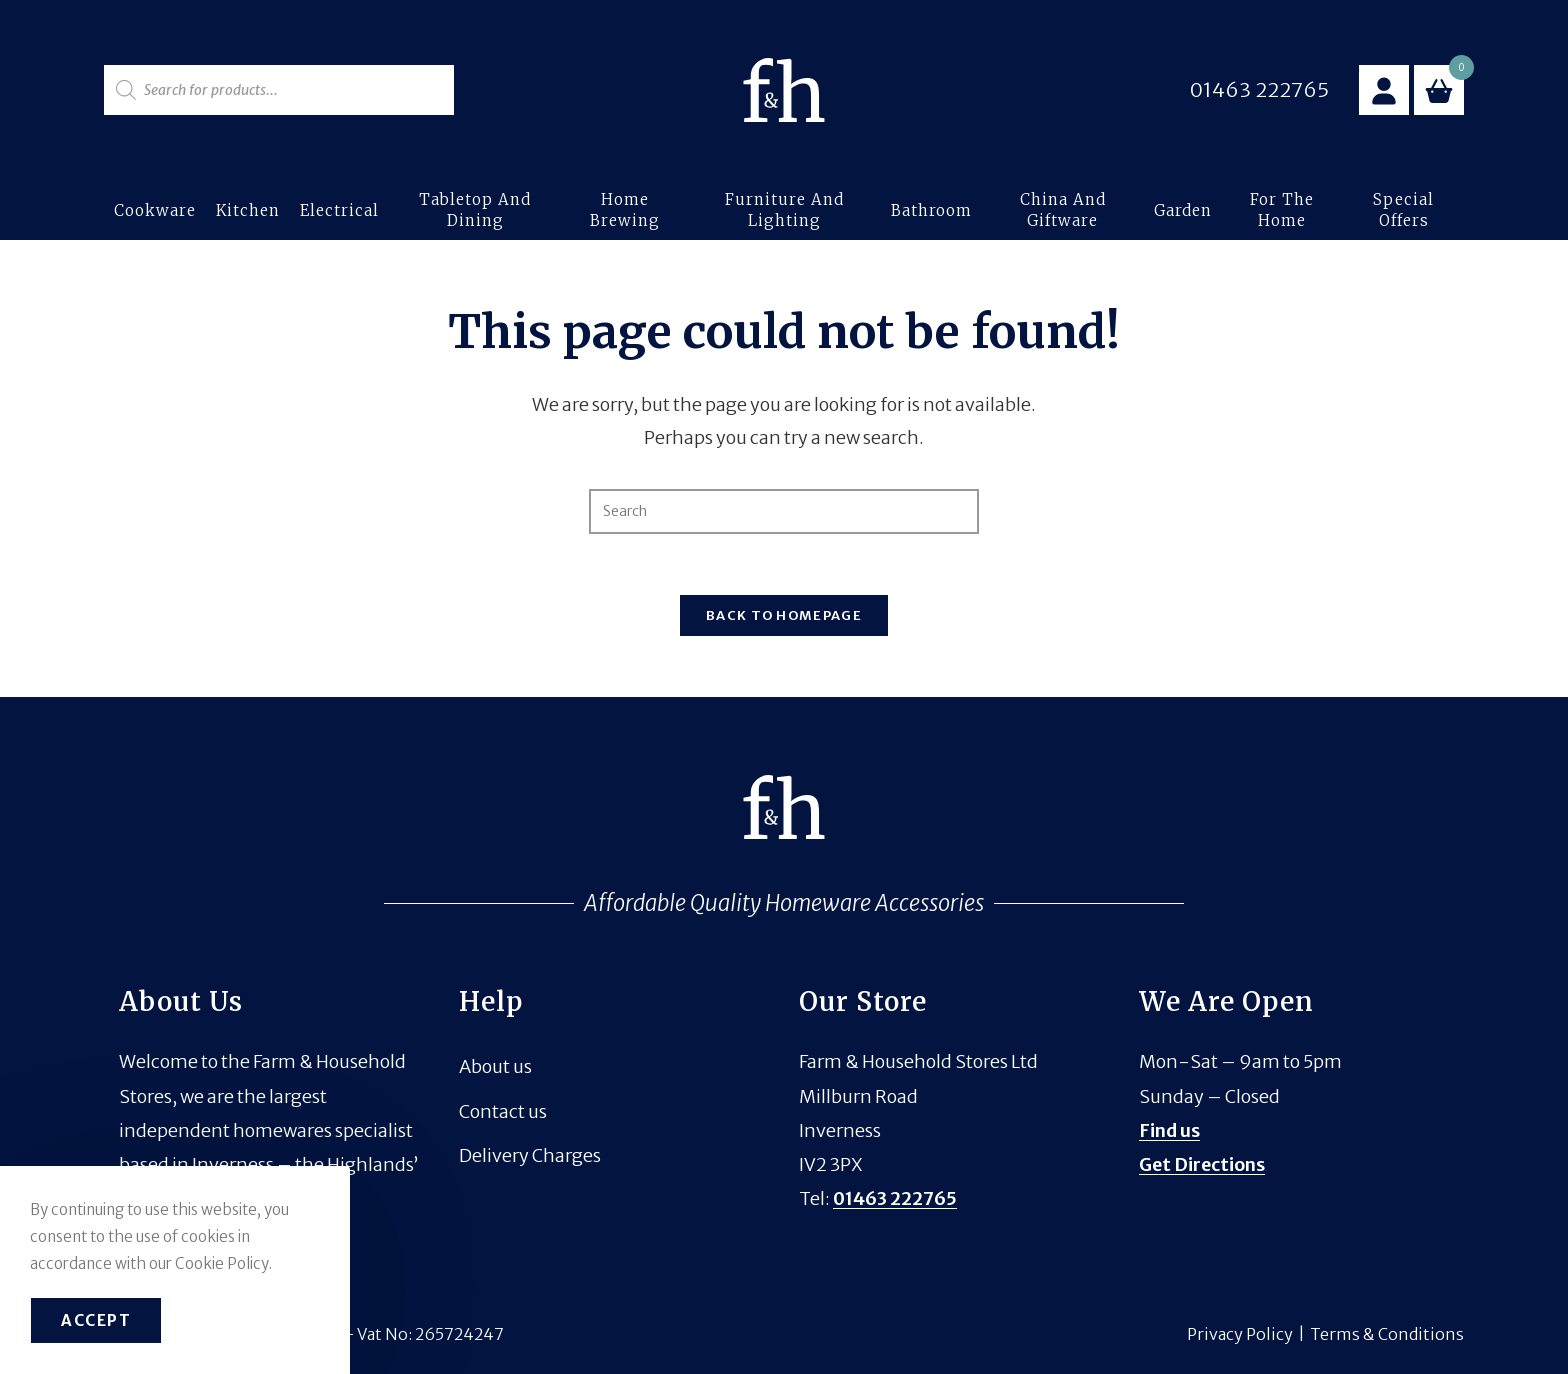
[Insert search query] (784, 511)
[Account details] (1384, 90)
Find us (1169, 1130)
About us (495, 1066)
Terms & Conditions (1387, 1334)
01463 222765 (895, 1198)
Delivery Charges (530, 1155)
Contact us (503, 1111)
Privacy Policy (1240, 1334)
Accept (96, 1320)
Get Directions (1202, 1164)
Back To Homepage (784, 615)
